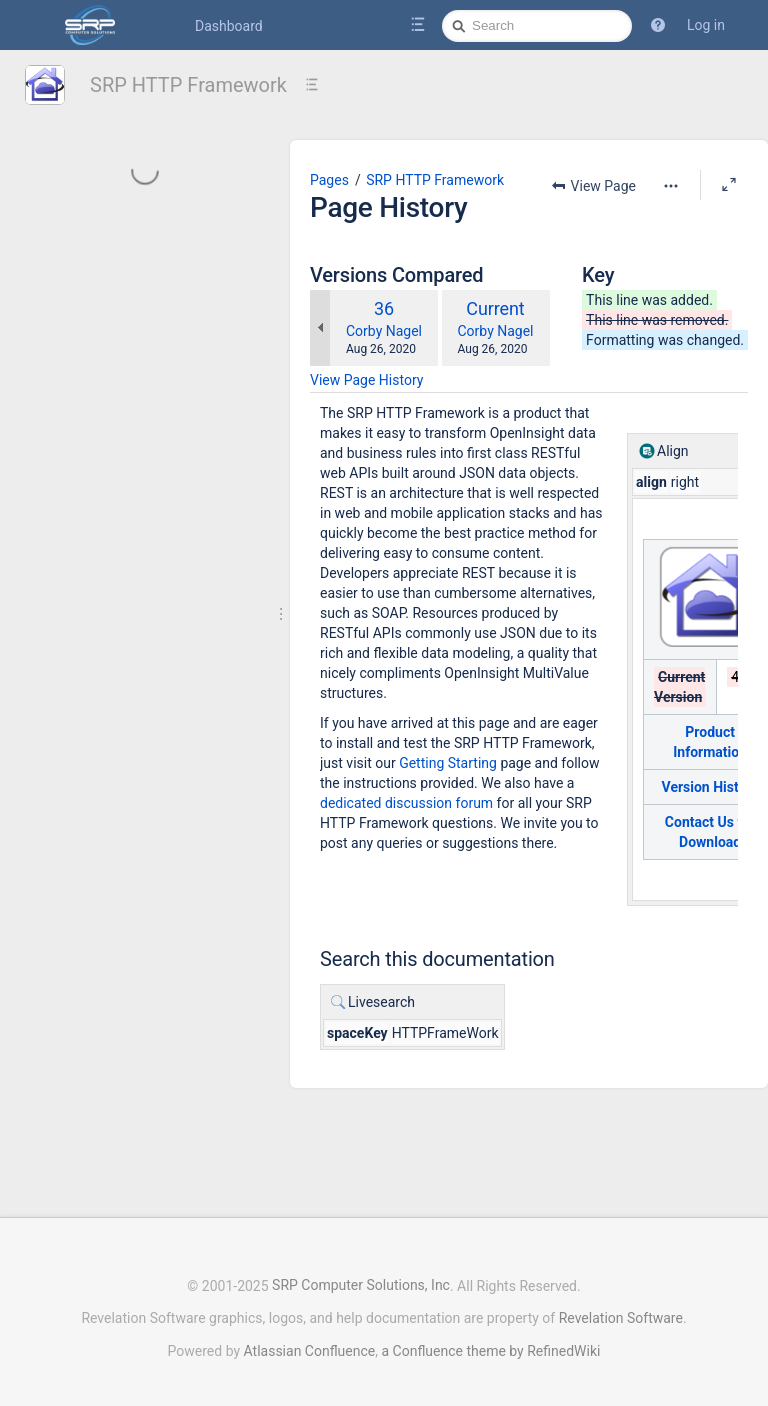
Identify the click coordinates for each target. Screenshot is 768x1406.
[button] (658, 25)
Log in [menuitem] (706, 25)
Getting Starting (448, 763)
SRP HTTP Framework (188, 85)
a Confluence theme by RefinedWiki (490, 1341)
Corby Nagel (384, 331)
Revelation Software (621, 1308)
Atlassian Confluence (310, 1341)
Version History (710, 787)
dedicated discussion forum (406, 803)
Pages (329, 180)
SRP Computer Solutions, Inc (361, 1276)
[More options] (671, 186)
